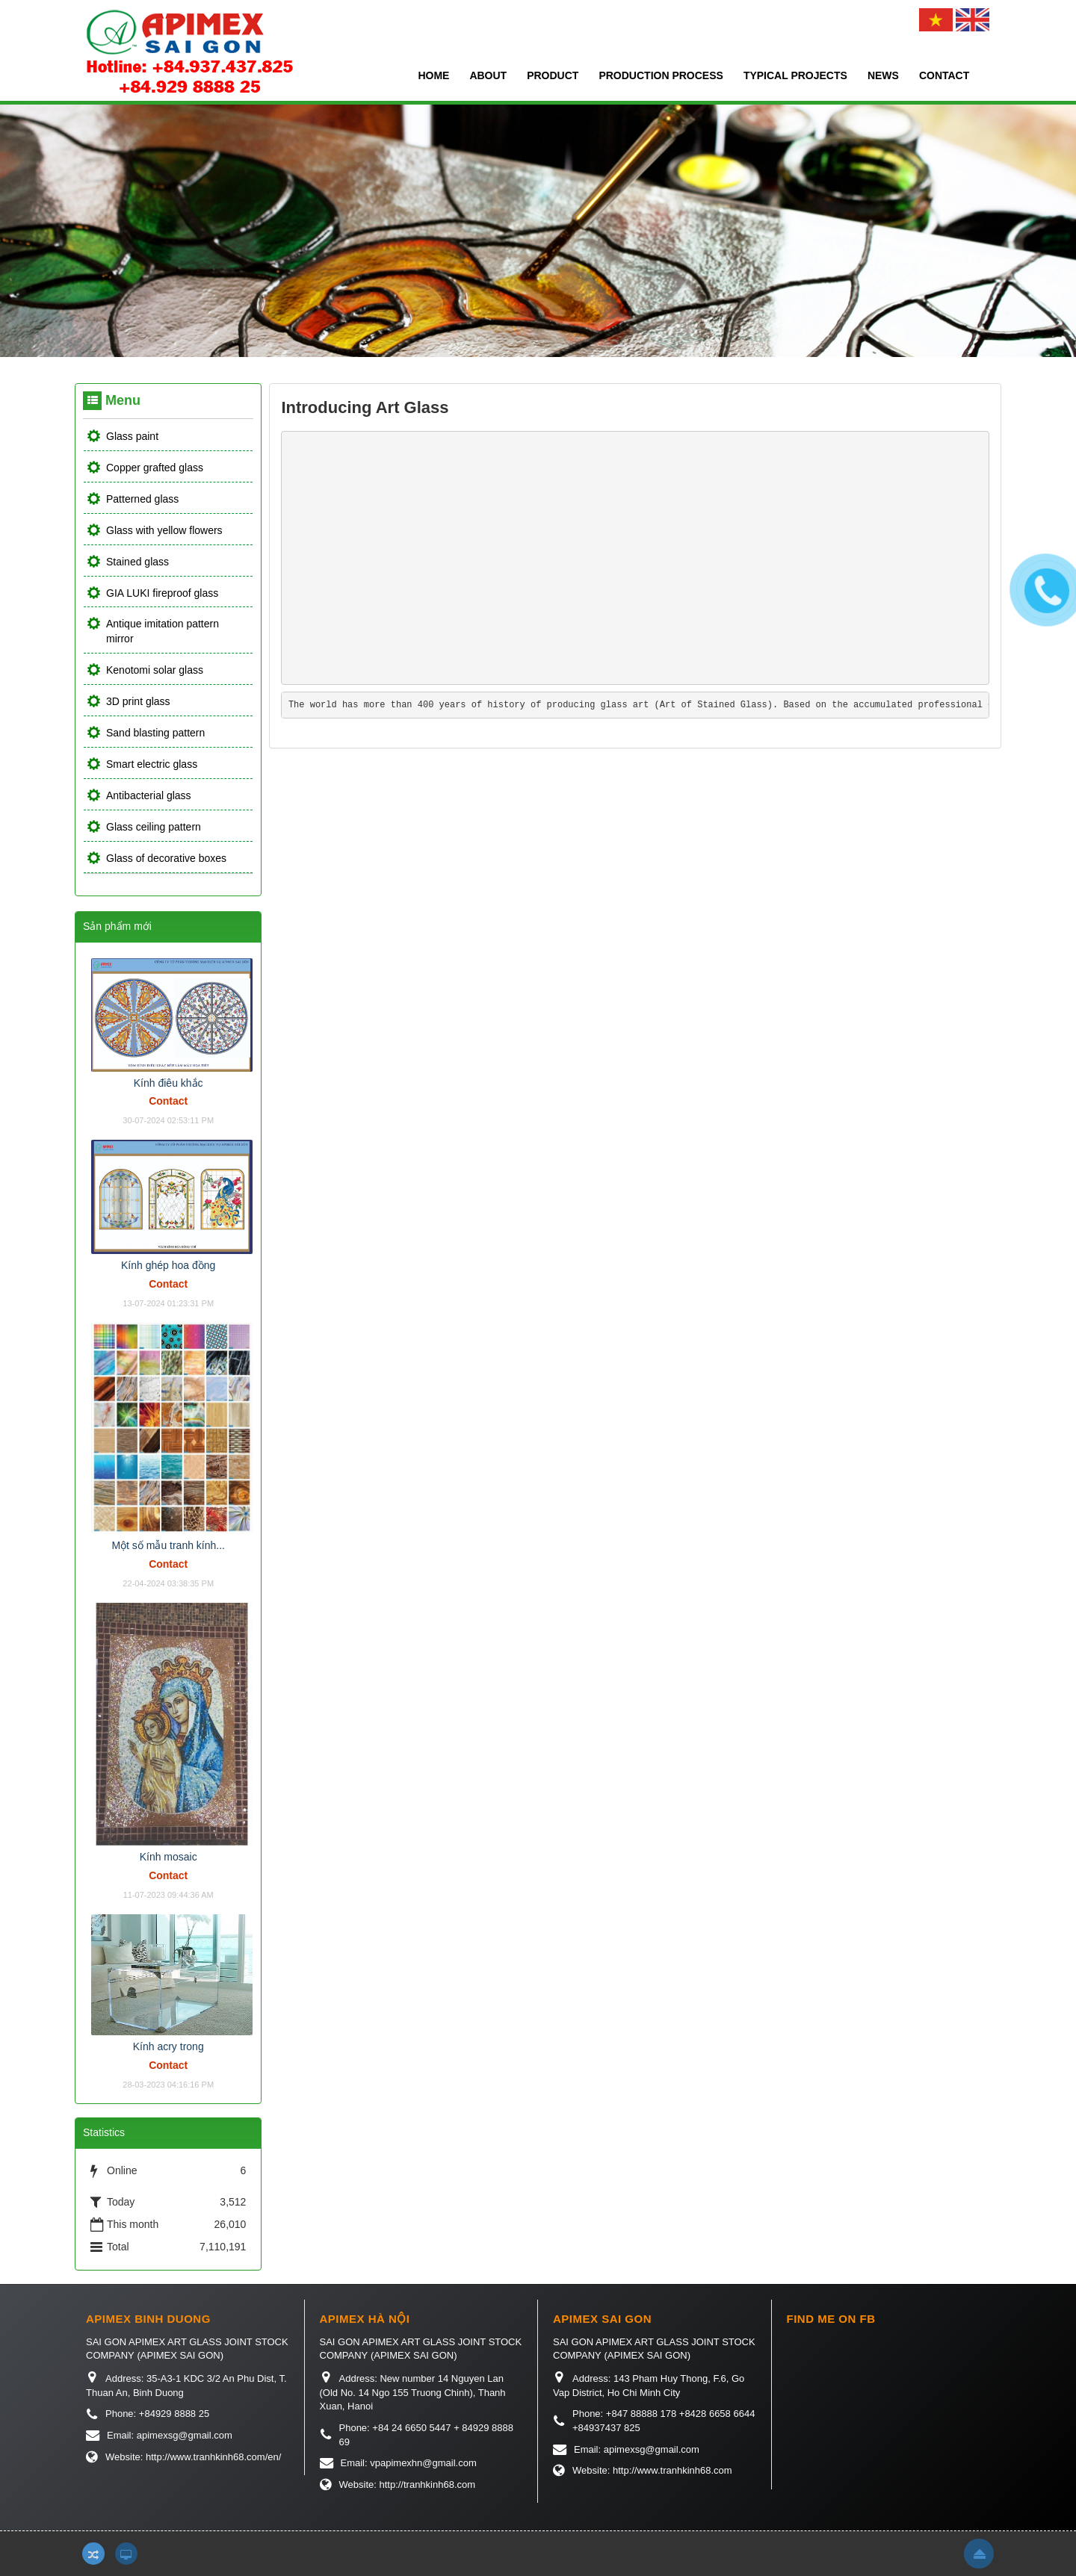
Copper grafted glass (154, 468)
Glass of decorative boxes (166, 858)
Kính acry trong (168, 2046)
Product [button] (552, 75)
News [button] (883, 75)
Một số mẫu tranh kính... (168, 1545)
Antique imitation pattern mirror (162, 631)
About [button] (488, 75)
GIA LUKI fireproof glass (162, 593)
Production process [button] (661, 75)
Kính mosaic (168, 1857)
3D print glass (138, 701)
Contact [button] (944, 75)
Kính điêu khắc (168, 1083)
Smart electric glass (151, 764)
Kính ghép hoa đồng (168, 1265)
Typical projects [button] (795, 75)
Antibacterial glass (148, 795)
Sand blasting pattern (155, 733)
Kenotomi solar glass (154, 670)
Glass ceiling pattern (153, 827)
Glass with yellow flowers (164, 530)
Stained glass (137, 562)
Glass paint (132, 436)
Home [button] (433, 75)
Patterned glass (142, 499)
